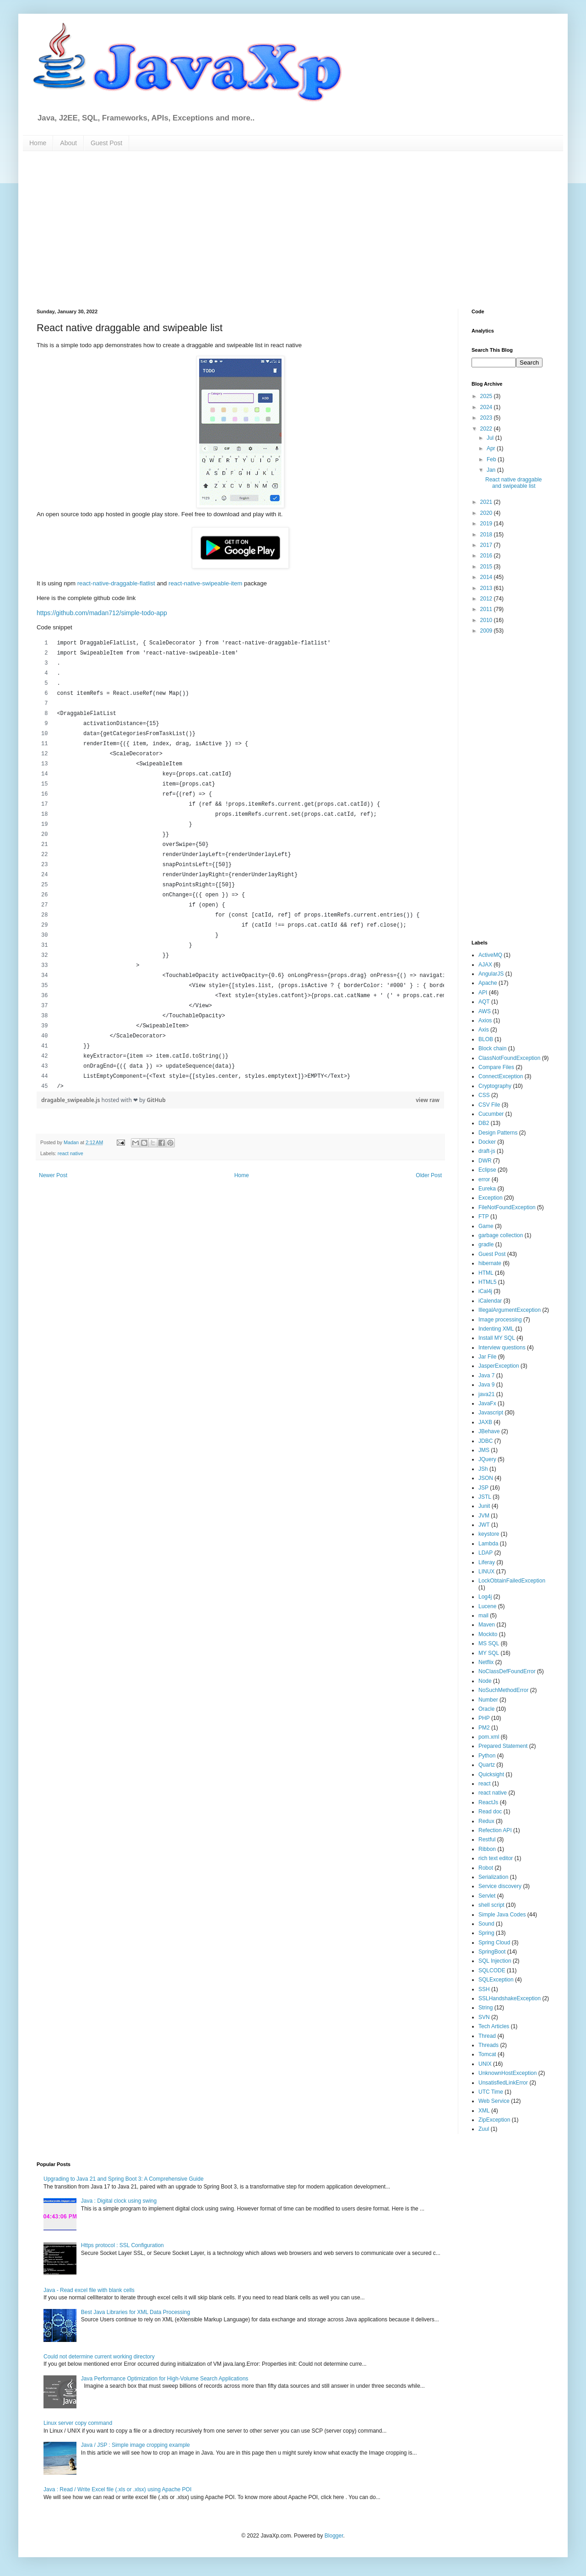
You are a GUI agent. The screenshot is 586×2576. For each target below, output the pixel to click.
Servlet (486, 1896)
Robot (485, 1868)
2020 (487, 513)
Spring (486, 1933)
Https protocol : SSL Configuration (122, 2245)
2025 (487, 396)
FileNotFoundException (507, 1207)
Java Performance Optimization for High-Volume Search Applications (165, 2378)
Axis (483, 1029)
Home (37, 143)
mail (483, 1615)
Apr (492, 448)
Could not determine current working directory (99, 2356)
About (68, 143)
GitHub (155, 1100)
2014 (487, 577)
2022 (487, 429)
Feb (492, 459)
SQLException (496, 1979)
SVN (484, 2017)
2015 (487, 566)
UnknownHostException (507, 2073)
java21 (486, 1394)
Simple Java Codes (502, 1914)
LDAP (485, 1553)
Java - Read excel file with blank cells (89, 2290)
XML (484, 2110)
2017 (487, 545)
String (485, 2007)
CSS (484, 1095)
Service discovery (499, 1886)
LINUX (486, 1571)
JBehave (489, 1431)
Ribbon (487, 1849)
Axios (485, 1020)
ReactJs (488, 1802)
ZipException (494, 2120)
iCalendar (490, 1301)
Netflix (486, 1662)
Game (486, 1226)
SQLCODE (491, 1970)
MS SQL (488, 1643)
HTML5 (487, 1282)
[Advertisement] (168, 229)
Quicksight (491, 1774)
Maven (486, 1624)
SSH (484, 1989)
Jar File (487, 1356)
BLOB (485, 1039)
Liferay (486, 1562)
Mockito (487, 1634)
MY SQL (488, 1653)
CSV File (489, 1105)
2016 (487, 555)
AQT (484, 1002)
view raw (428, 1100)
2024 (487, 407)
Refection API (495, 1830)
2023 (487, 418)
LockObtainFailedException (511, 1580)
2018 (487, 534)
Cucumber (491, 1114)
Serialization (493, 1877)
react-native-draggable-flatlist (116, 583)
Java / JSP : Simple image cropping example (135, 2445)
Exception (490, 1198)
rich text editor (495, 1858)
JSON (485, 1478)
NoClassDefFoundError (507, 1671)
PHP (484, 1718)
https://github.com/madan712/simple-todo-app (102, 613)
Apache (487, 983)
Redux (486, 1821)
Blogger (334, 2535)
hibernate (489, 1263)
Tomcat (487, 2054)
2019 (487, 523)
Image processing (500, 1319)
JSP (483, 1487)
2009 (487, 631)
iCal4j (485, 1291)
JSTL (484, 1497)
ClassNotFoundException (509, 1058)
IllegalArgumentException (509, 1310)
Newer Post (53, 1175)
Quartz (486, 1765)
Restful (486, 1839)
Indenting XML (496, 1329)
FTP (483, 1216)
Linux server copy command (77, 2423)
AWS (484, 1011)
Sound (486, 1924)
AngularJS (491, 974)
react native (70, 1153)
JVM (483, 1515)
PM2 (484, 1728)
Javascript (490, 1412)
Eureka (487, 1188)
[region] (240, 865)
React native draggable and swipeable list (513, 482)
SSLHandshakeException (509, 1998)
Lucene (487, 1606)
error (484, 1179)
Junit (484, 1506)
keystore (488, 1534)
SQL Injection (494, 1961)
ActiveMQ (490, 955)
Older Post (429, 1175)
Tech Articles (493, 2026)
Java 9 (486, 1384)
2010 (487, 620)
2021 (487, 502)
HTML (486, 1273)
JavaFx (487, 1403)
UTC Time (490, 2092)
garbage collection (500, 1235)
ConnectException (500, 1076)
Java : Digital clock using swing (119, 2201)
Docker (487, 1142)
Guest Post (106, 143)
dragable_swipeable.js (71, 1100)
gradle (486, 1244)
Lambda (488, 1543)
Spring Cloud (494, 1942)
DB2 (483, 1123)
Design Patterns (497, 1133)
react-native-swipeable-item (205, 583)
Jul (491, 438)
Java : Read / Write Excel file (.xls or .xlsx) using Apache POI (117, 2489)
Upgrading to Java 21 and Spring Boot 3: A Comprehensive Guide (123, 2179)
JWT (484, 1525)
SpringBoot (491, 1951)
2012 (487, 598)
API (482, 992)
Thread (487, 2036)
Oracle (486, 1709)
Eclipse (487, 1170)
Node (485, 1681)
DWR (485, 1160)
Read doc (490, 1811)
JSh (483, 1469)
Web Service (494, 2101)
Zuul (483, 2129)
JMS (483, 1450)
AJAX (485, 964)
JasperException (498, 1366)
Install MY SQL (496, 1338)
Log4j (485, 1597)
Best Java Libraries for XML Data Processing (135, 2312)
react (484, 1783)
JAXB (485, 1422)
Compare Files (496, 1067)
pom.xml (488, 1737)
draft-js (486, 1151)
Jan (492, 470)
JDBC (485, 1441)
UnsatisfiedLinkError (503, 2082)
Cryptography (494, 1086)
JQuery (487, 1459)
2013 (487, 588)
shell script (491, 1905)
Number (488, 1700)
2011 (487, 609)
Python (486, 1755)
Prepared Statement (502, 1746)
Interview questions (502, 1347)
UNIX (485, 2064)
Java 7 (486, 1375)
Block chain (492, 1048)
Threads (488, 2045)
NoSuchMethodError (503, 1690)
